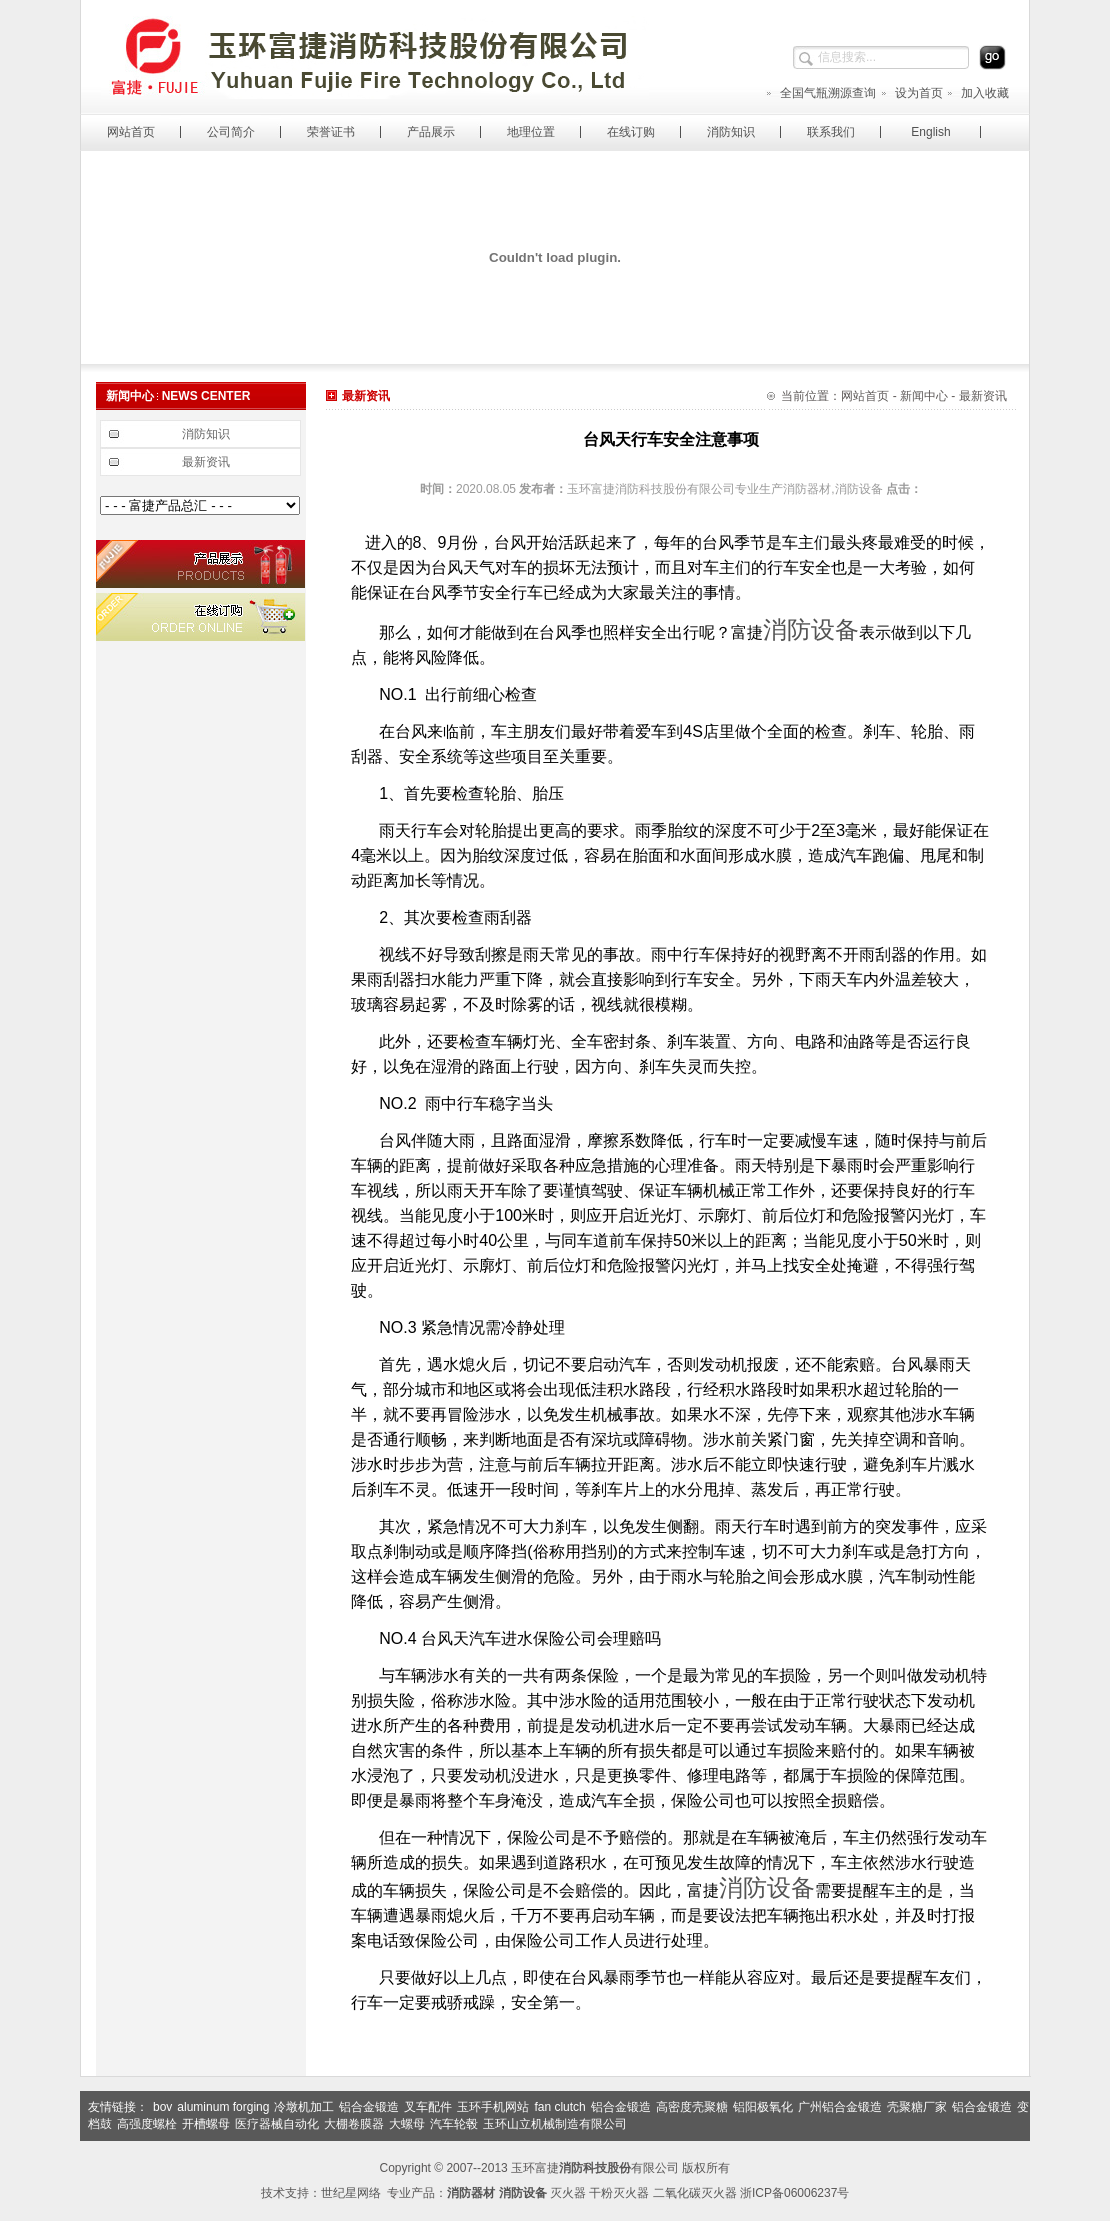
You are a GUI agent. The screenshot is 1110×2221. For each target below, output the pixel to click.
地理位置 (531, 132)
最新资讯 (206, 462)
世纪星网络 (351, 2193)
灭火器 (568, 2193)
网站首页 (131, 132)
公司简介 (231, 132)
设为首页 (911, 93)
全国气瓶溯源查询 (820, 93)
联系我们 (831, 132)
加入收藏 (977, 93)
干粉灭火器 (619, 2193)
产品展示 (431, 132)
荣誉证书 (331, 132)
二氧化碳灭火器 (695, 2193)
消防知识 (731, 132)
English (930, 132)
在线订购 (631, 132)
